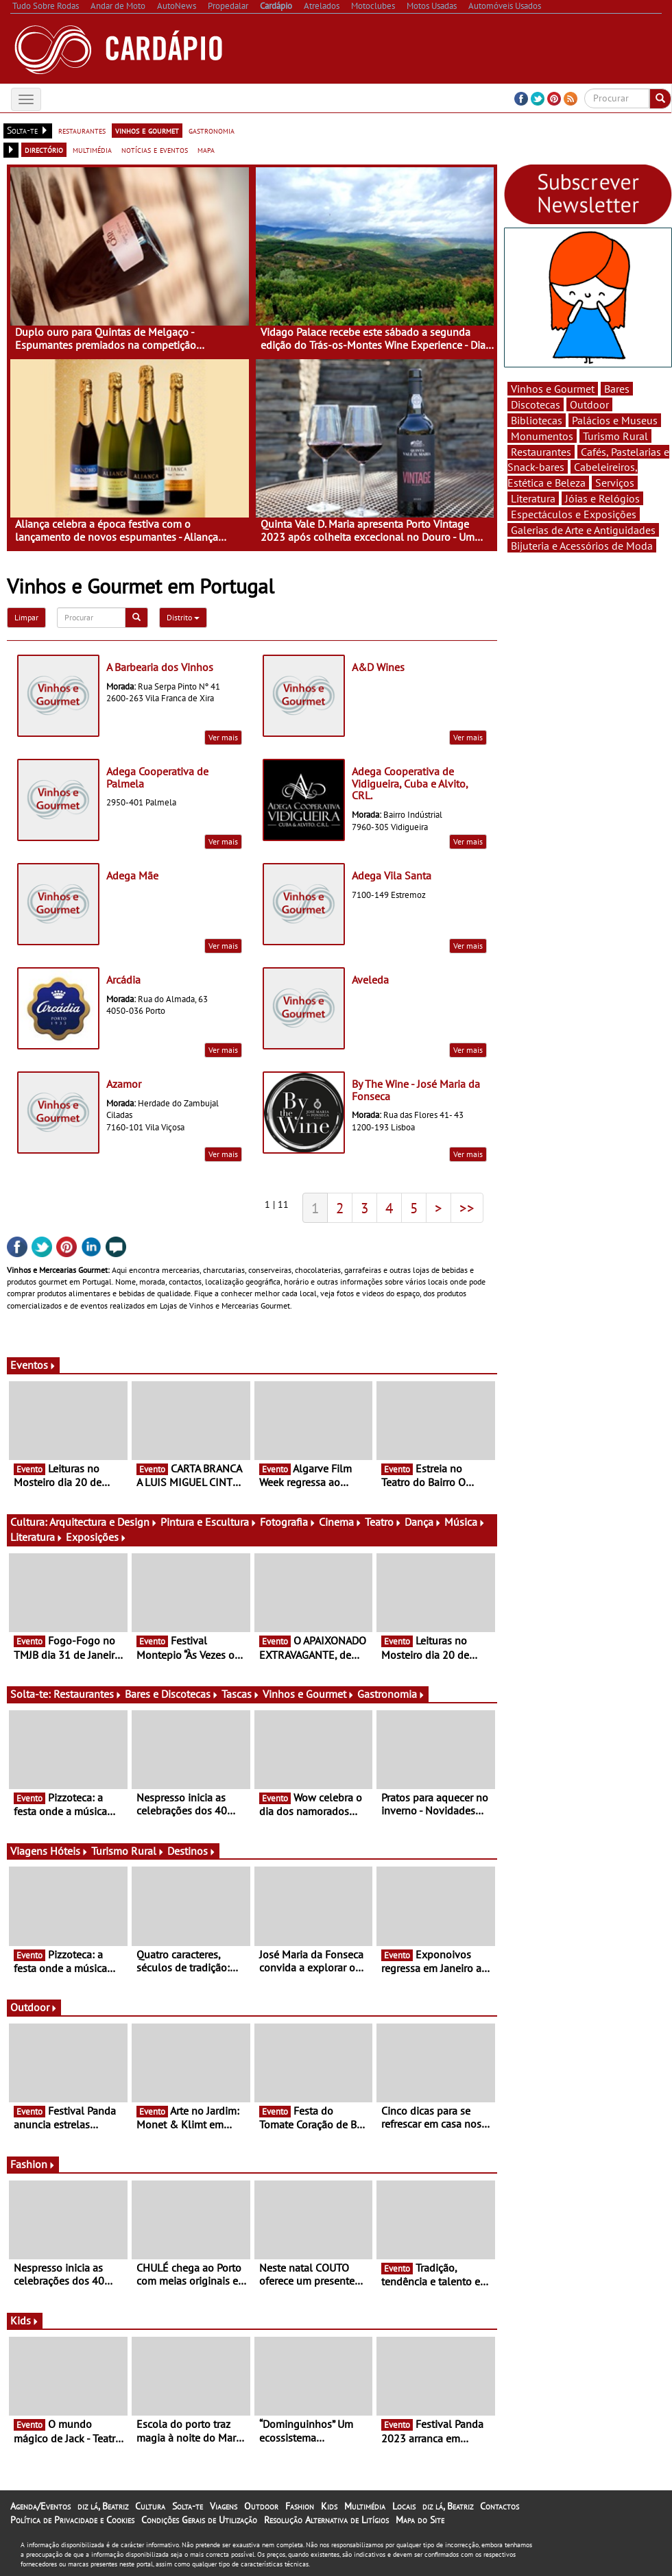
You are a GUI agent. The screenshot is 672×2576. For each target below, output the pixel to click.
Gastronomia (391, 1694)
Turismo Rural (128, 1851)
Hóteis (69, 1851)
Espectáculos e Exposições (573, 514)
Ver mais (223, 737)
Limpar (26, 617)
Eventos (33, 1365)
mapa (206, 149)
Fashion (33, 2164)
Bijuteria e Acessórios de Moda (582, 545)
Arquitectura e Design (103, 1522)
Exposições (96, 1537)
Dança (423, 1522)
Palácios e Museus (615, 420)
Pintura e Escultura (208, 1522)
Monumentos (542, 436)
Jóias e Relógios (602, 498)
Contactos (499, 2506)
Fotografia (288, 1522)
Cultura (150, 2506)
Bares (616, 389)
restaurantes (82, 130)
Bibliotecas (536, 420)
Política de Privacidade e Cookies (72, 2520)
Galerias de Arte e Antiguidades (583, 530)
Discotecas (535, 404)
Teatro (383, 1522)
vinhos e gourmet (147, 130)
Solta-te (187, 2506)
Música (464, 1522)
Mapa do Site (420, 2520)
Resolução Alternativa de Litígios (326, 2520)
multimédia (92, 149)
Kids (24, 2320)
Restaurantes (87, 1694)
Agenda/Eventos (40, 2506)
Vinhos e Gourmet (309, 1694)
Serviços (614, 482)
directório (44, 149)
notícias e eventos (154, 149)
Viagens (223, 2506)
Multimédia (364, 2506)
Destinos (191, 1851)
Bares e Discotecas (172, 1694)
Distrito (183, 617)
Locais (404, 2506)
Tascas (240, 1694)
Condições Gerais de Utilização (199, 2520)
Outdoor (34, 2007)
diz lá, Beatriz (102, 2506)
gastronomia (212, 130)
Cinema (340, 1522)
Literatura (36, 1537)
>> (467, 1207)
